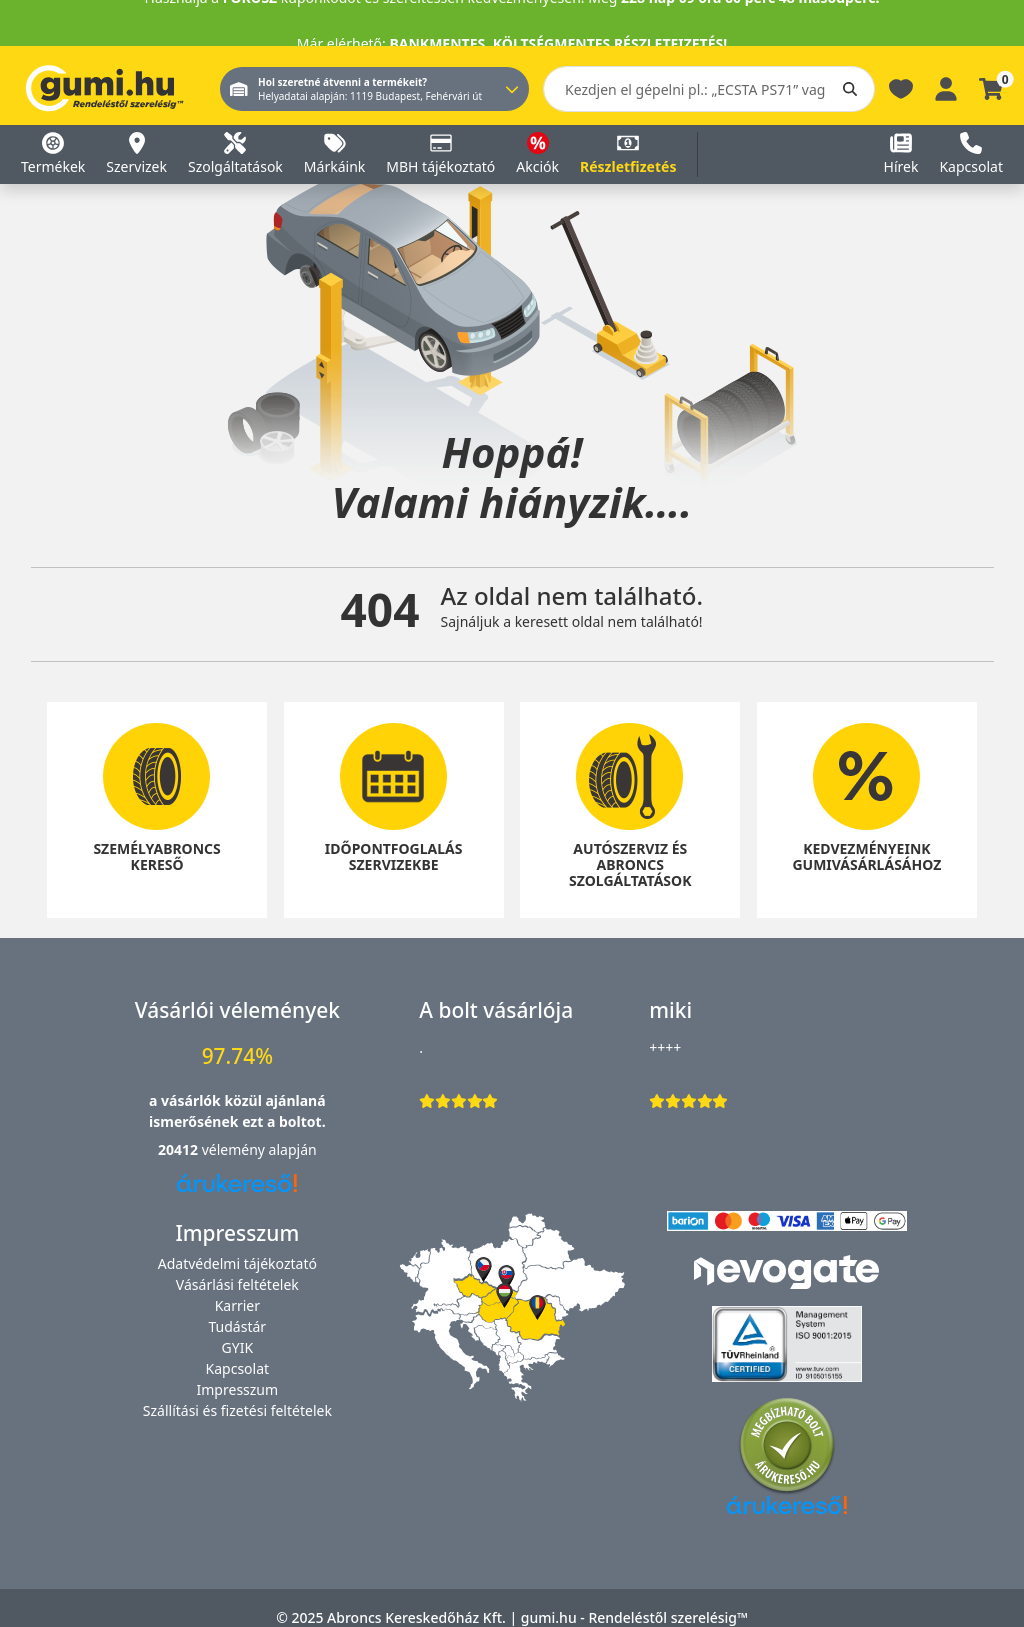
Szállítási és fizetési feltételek (237, 1410)
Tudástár (238, 1326)
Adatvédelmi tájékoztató (237, 1263)
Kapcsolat (238, 1368)
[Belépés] (946, 87)
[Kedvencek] (901, 87)
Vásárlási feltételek (237, 1284)
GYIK (238, 1347)
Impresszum (238, 1389)
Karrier (237, 1305)
